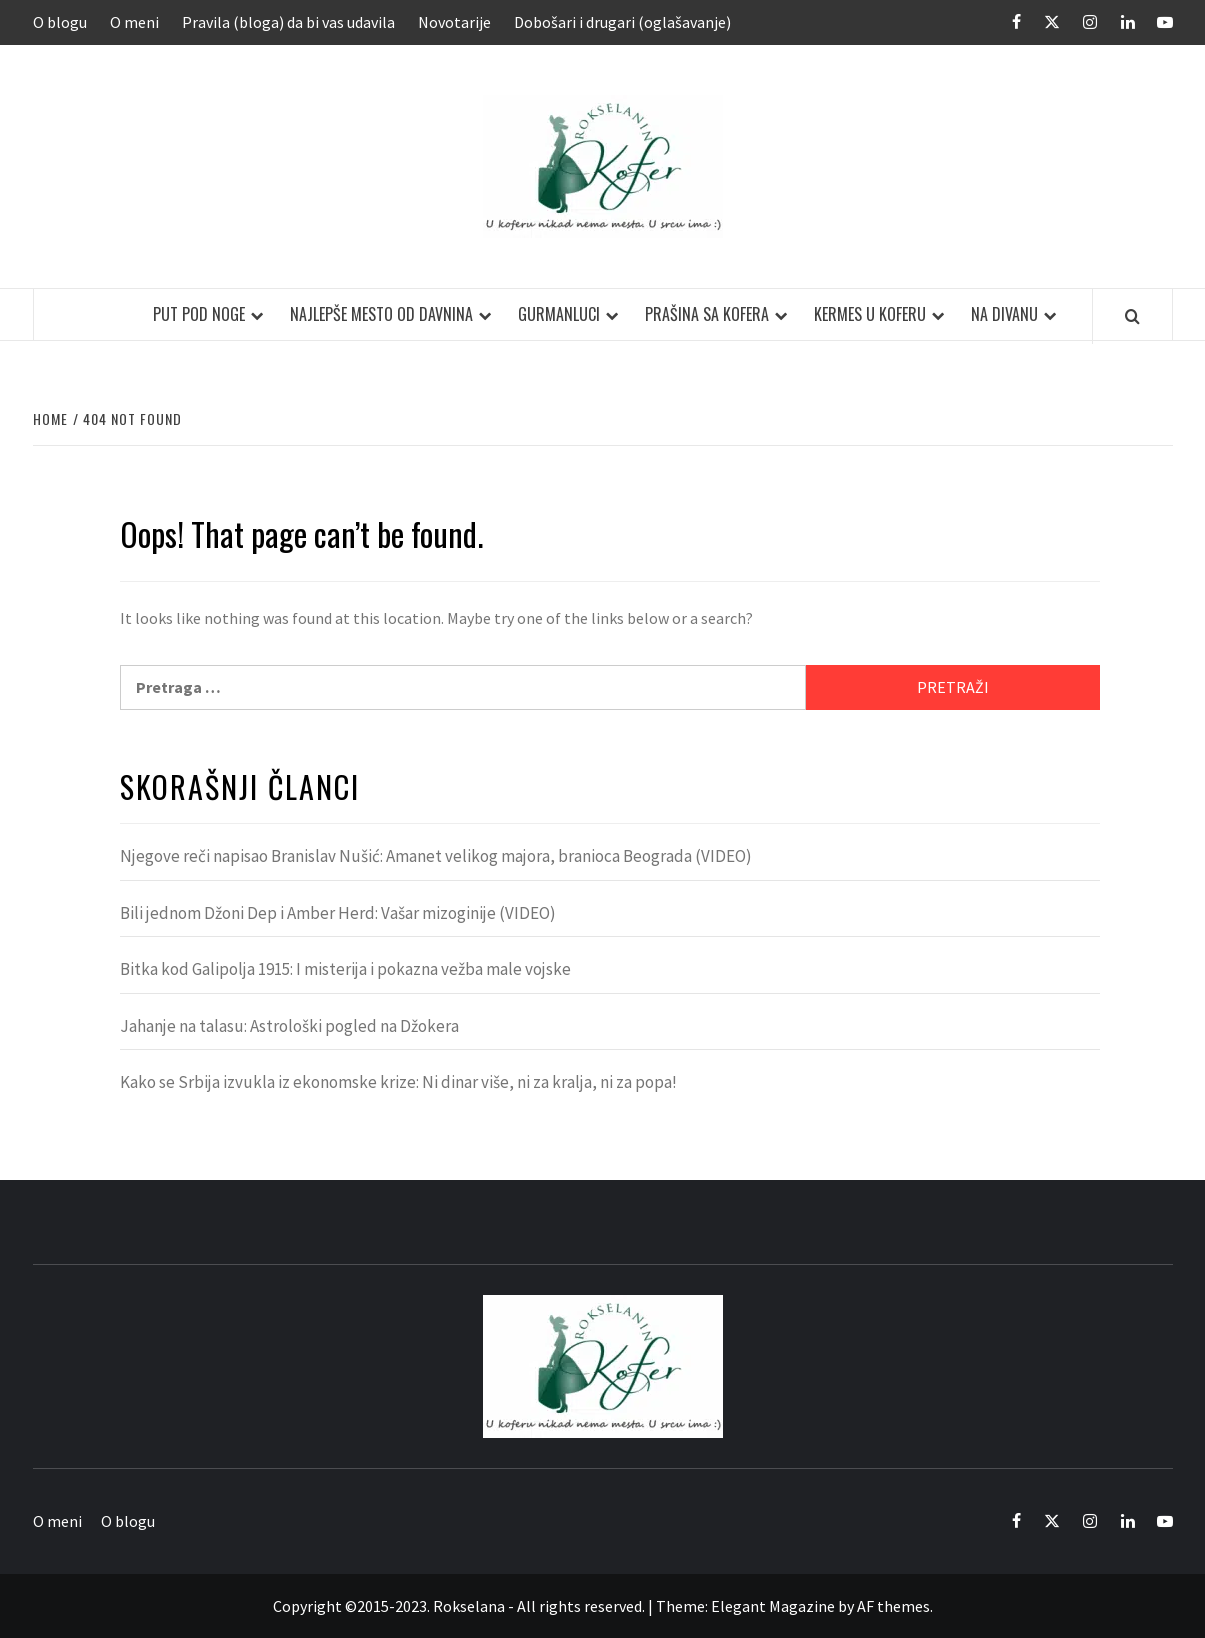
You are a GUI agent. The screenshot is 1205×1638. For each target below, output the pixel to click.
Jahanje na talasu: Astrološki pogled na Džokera (289, 1026)
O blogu (60, 22)
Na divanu (1004, 314)
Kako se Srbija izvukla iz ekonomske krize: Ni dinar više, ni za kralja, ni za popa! (398, 1082)
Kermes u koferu (870, 314)
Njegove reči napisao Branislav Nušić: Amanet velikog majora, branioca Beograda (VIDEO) (436, 856)
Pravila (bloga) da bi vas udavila (288, 22)
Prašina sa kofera (707, 314)
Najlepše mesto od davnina (381, 314)
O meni (134, 22)
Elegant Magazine (773, 1606)
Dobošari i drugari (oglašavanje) (622, 22)
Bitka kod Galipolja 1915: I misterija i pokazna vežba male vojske (345, 969)
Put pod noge (199, 314)
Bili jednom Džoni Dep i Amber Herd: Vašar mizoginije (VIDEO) (338, 913)
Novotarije (454, 22)
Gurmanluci (559, 314)
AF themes (893, 1606)
